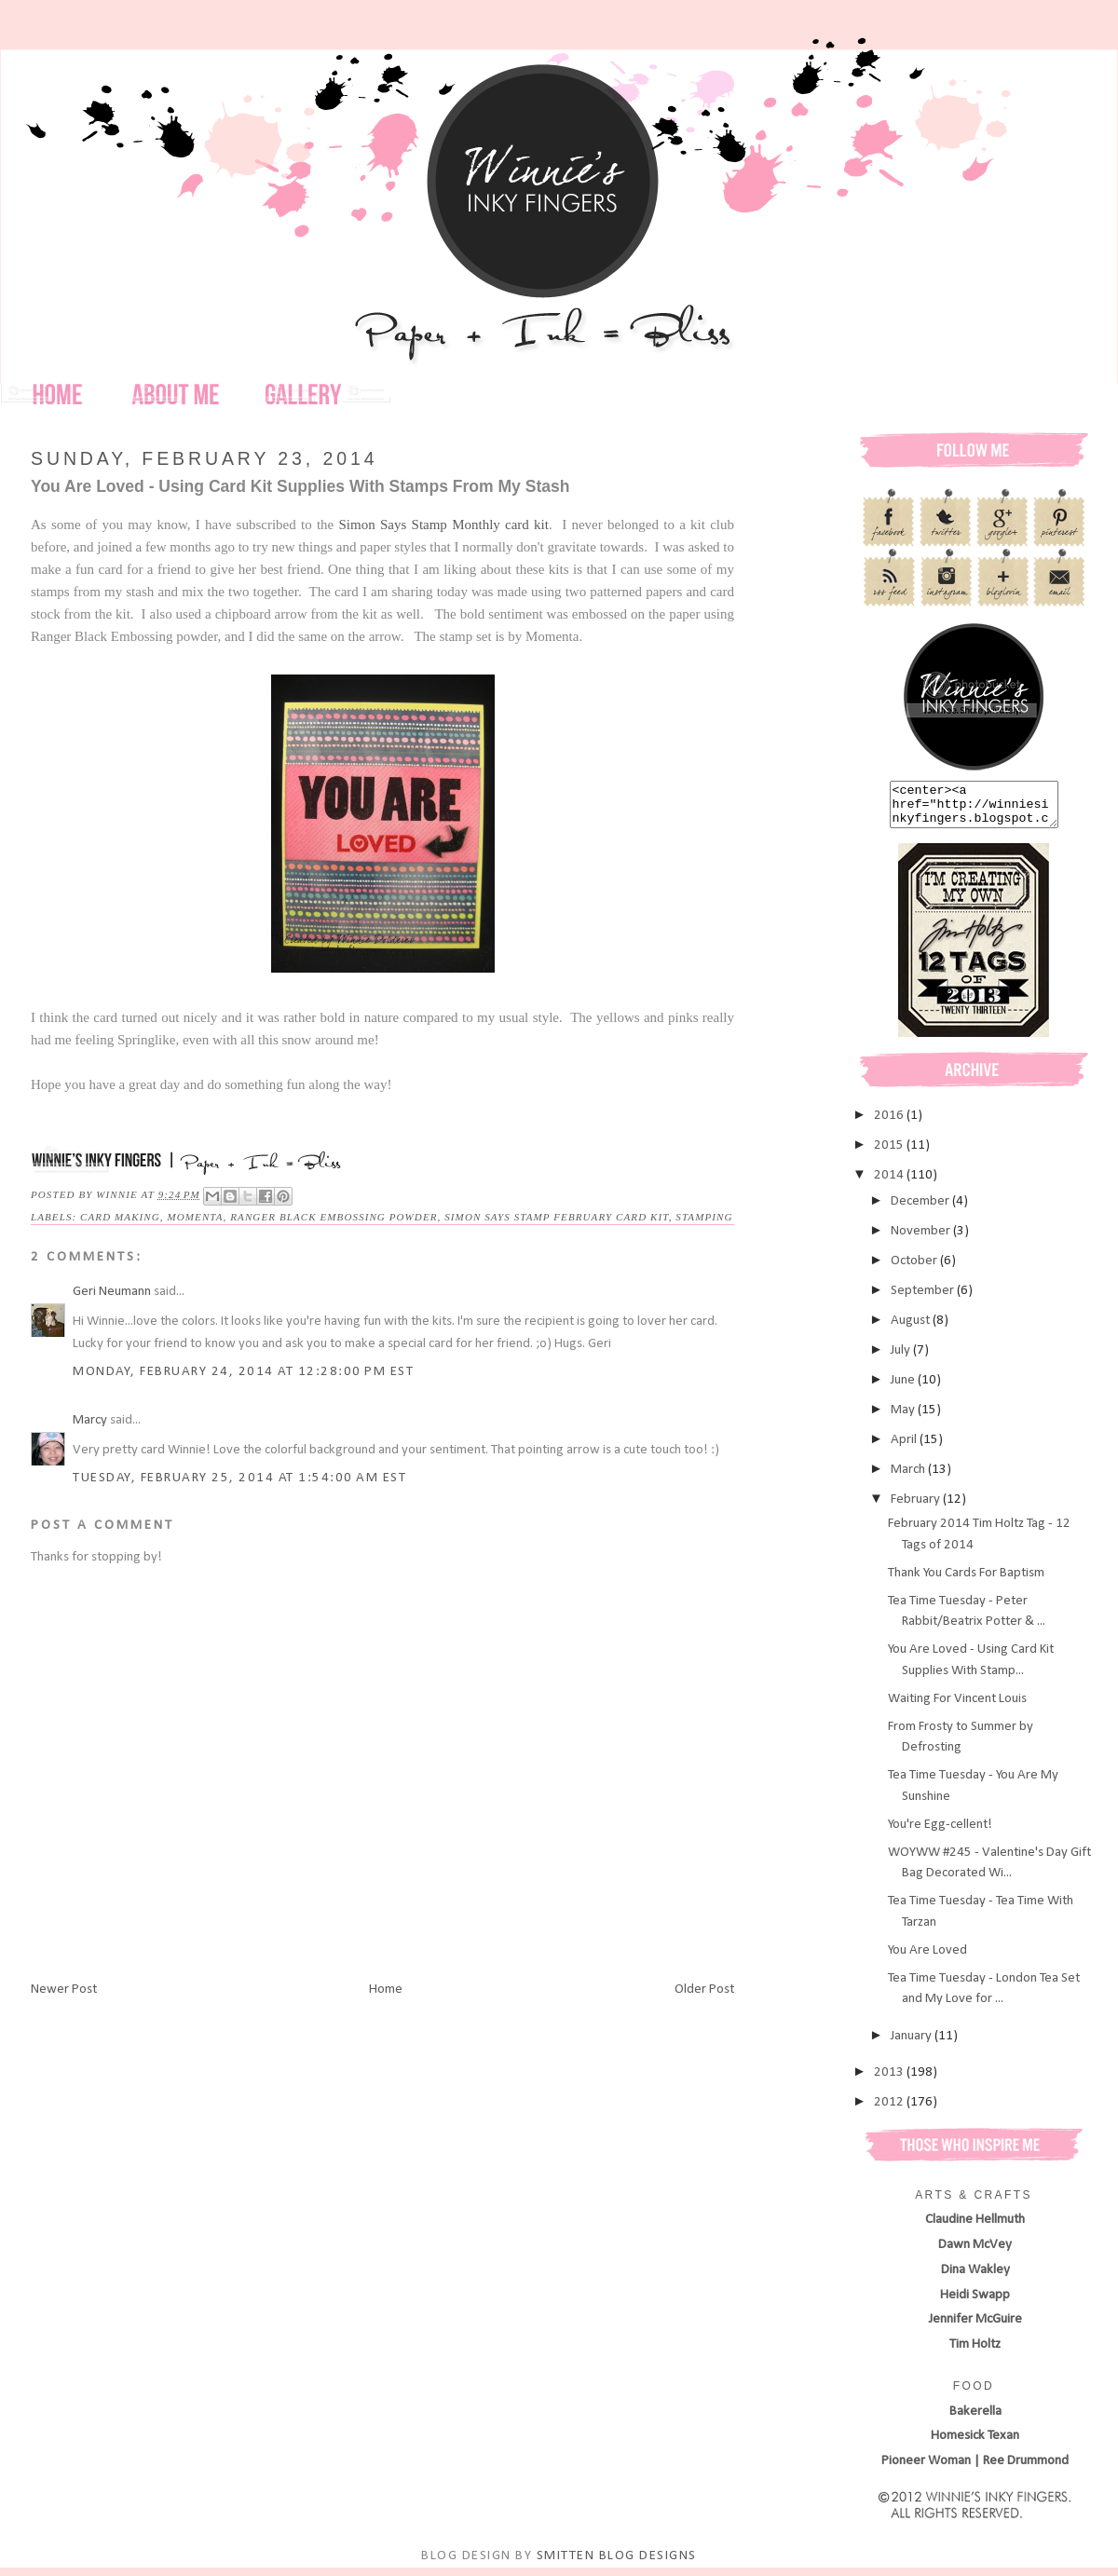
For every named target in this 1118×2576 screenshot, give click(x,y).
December (921, 1210)
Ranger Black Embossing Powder (333, 1216)
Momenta (196, 1216)
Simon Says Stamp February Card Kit (556, 1216)
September (924, 1299)
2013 (890, 2081)
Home (385, 1990)
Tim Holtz (975, 2353)
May (904, 1418)
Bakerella (975, 2420)
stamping (703, 1216)
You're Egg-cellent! (940, 1833)
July (902, 1359)
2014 (890, 1184)
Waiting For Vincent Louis (957, 1707)
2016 (890, 1124)
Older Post (704, 1990)
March (909, 1478)
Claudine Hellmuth (975, 2228)
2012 (890, 2111)
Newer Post (64, 1990)
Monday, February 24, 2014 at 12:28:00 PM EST (243, 1372)
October (915, 1269)
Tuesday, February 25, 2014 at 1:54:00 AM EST (239, 1478)
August (912, 1329)
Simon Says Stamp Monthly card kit (444, 524)
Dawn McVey (975, 2253)
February (917, 1508)
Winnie (118, 1194)
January (912, 2044)
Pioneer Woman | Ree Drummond (975, 2469)
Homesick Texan (975, 2444)
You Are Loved (927, 1959)
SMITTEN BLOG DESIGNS (617, 2564)
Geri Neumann (112, 1292)
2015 (890, 1154)
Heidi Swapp (975, 2303)
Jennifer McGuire (975, 2328)
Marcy (90, 1420)
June (904, 1389)
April (905, 1448)
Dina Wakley (975, 2278)
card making (120, 1216)
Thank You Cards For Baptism (966, 1581)
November (922, 1240)
